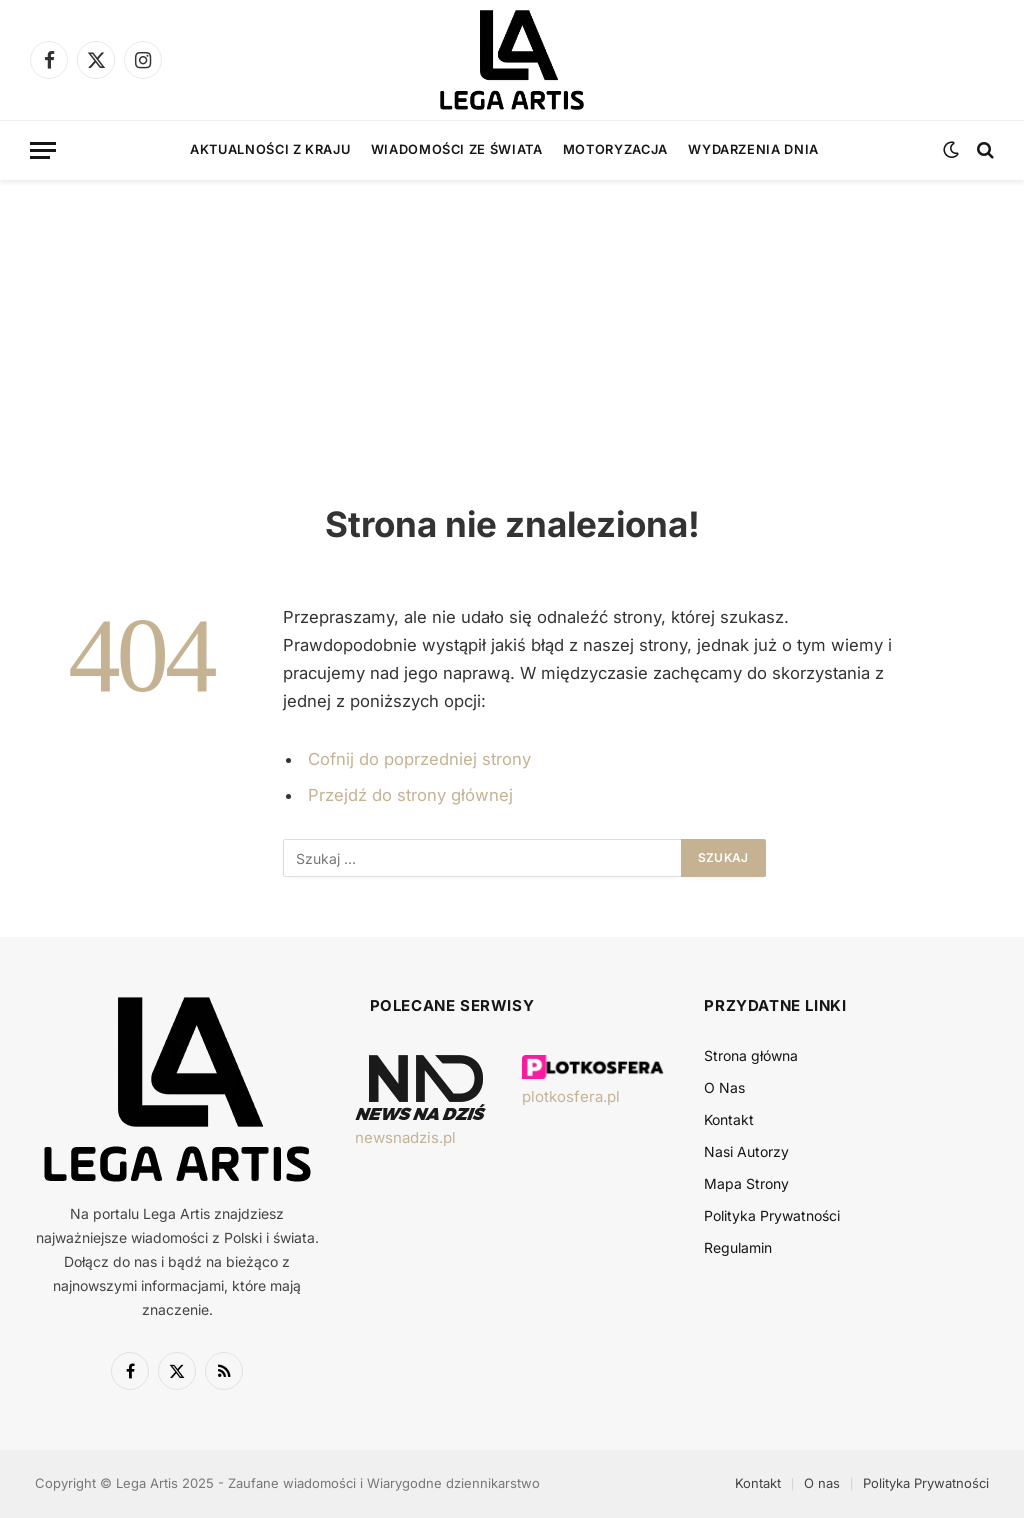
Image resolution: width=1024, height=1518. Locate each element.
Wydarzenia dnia (753, 149)
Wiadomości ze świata (457, 149)
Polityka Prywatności (772, 1215)
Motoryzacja (615, 149)
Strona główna (751, 1055)
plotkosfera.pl (571, 1096)
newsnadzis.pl (405, 1137)
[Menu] (43, 150)
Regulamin (738, 1247)
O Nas (724, 1087)
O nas (822, 1483)
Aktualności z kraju (270, 149)
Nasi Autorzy (746, 1151)
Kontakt (729, 1119)
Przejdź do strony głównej (410, 795)
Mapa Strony (746, 1183)
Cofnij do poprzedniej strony (419, 759)
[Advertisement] (512, 320)
